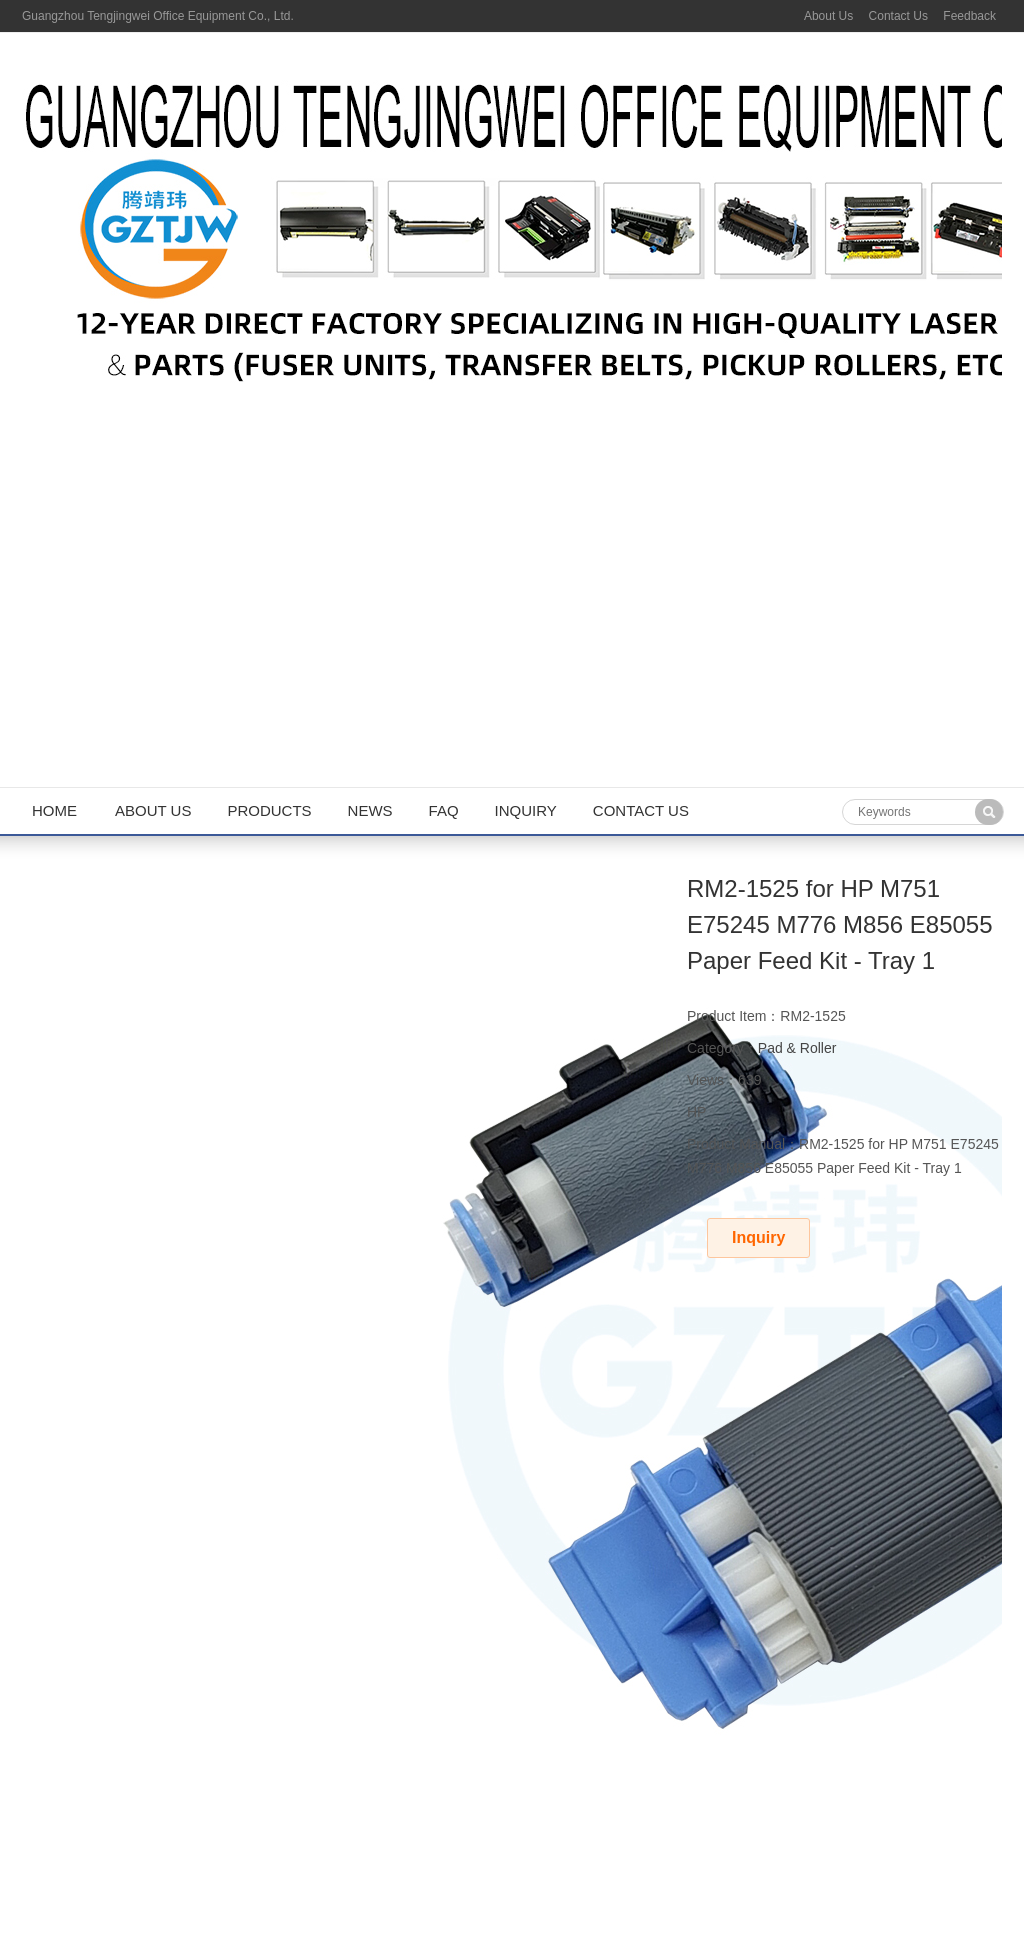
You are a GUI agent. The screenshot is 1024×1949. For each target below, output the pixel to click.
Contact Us (898, 16)
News (370, 810)
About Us (828, 16)
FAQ (444, 810)
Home (54, 810)
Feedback (969, 16)
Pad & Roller (797, 1048)
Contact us (641, 810)
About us (153, 810)
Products (269, 810)
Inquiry (526, 810)
